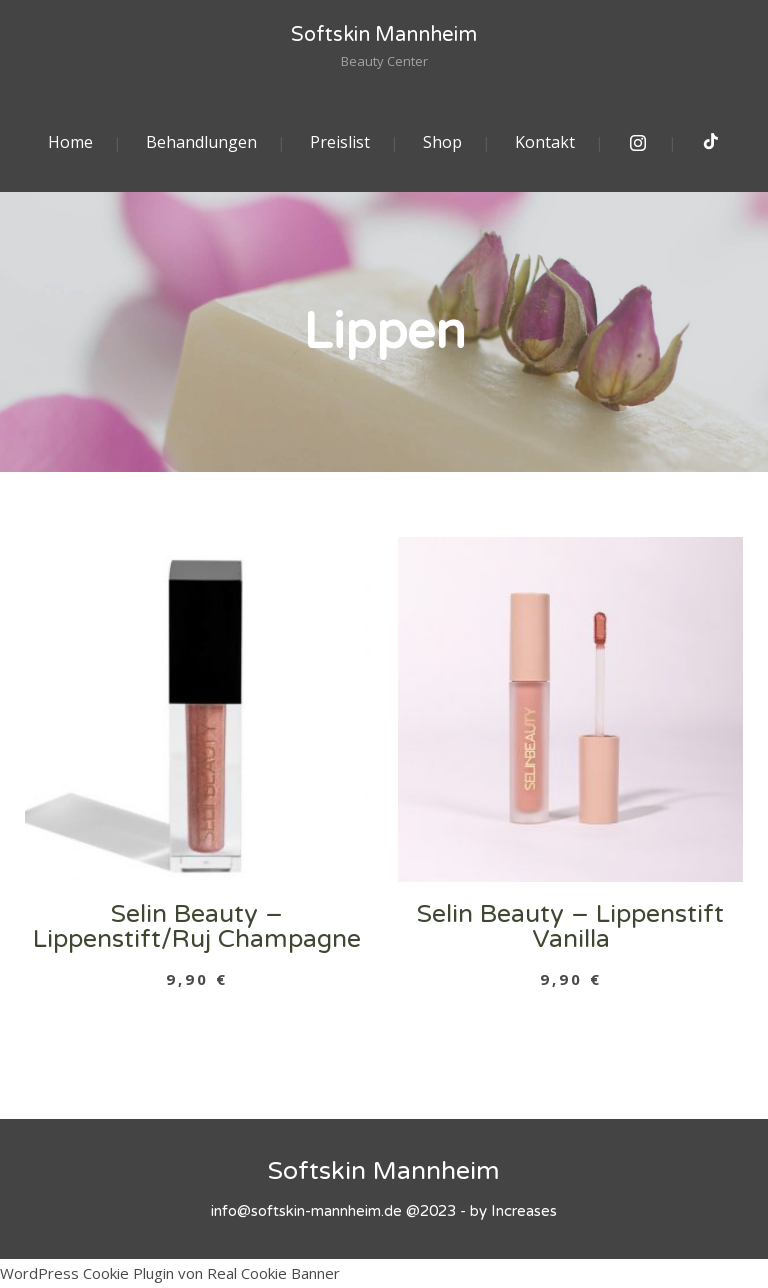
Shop (442, 142)
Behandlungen (201, 142)
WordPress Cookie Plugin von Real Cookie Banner (170, 1273)
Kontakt (545, 142)
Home (70, 142)
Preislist (340, 142)
